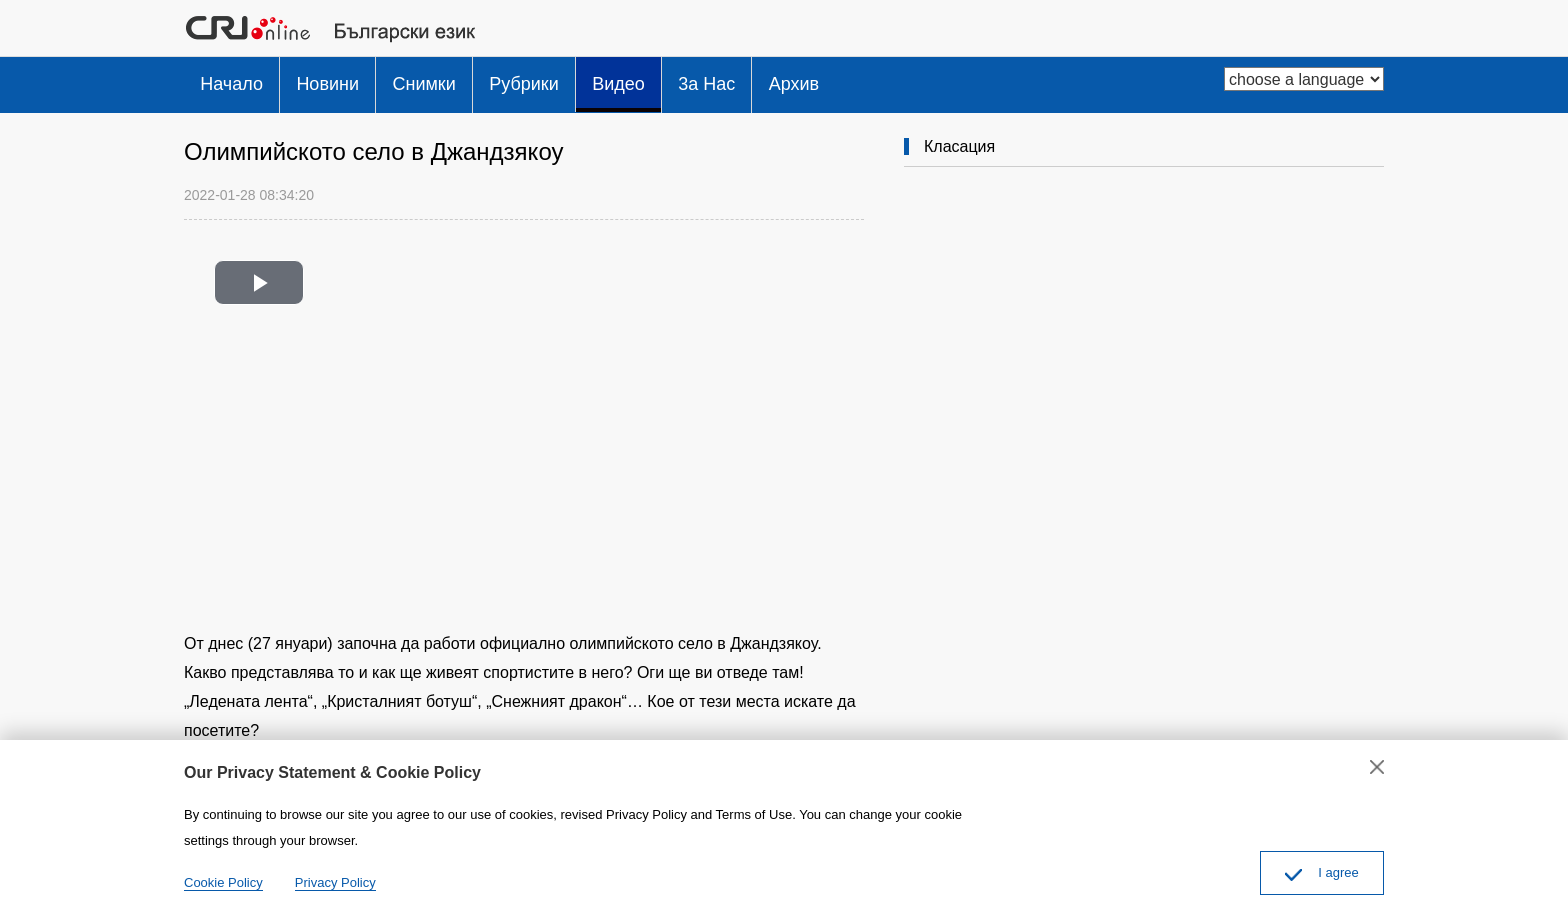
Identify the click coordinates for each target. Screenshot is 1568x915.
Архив (869, 79)
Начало (237, 79)
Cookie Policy (223, 882)
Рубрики (565, 79)
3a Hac (770, 79)
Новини (345, 79)
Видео (670, 79)
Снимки (452, 79)
